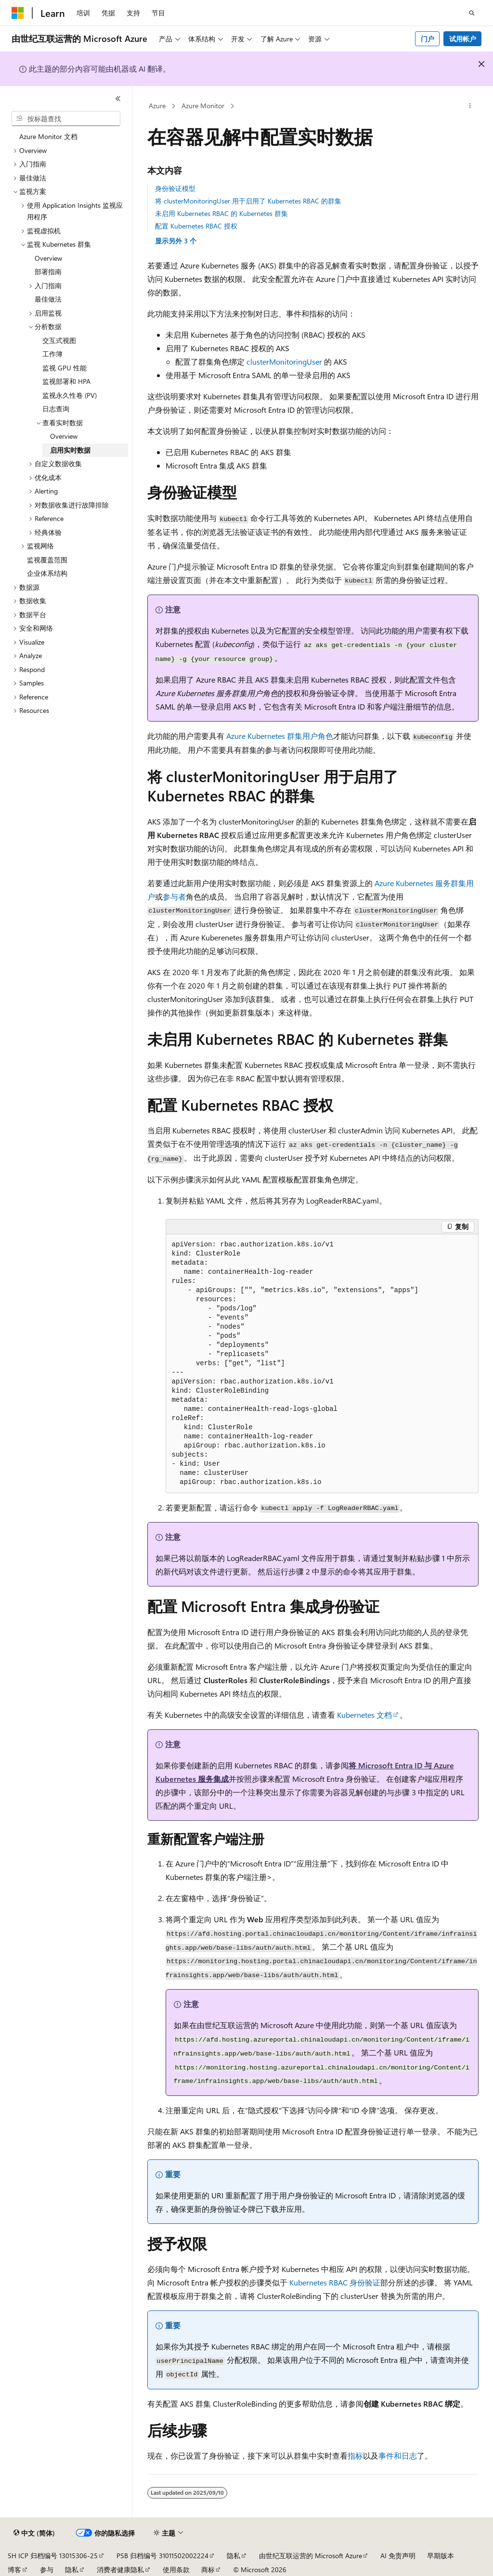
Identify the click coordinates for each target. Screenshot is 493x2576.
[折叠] (118, 98)
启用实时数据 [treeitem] (70, 450)
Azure (157, 105)
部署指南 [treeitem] (48, 271)
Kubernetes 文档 (364, 1715)
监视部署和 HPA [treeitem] (66, 381)
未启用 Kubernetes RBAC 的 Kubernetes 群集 (221, 213)
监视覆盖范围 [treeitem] (47, 559)
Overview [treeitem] (48, 258)
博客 (14, 2569)
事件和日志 (397, 2455)
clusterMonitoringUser (284, 361)
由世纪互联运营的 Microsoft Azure (310, 2555)
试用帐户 (462, 38)
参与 (46, 2569)
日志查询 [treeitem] (55, 408)
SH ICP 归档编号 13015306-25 (53, 2555)
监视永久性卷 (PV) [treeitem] (69, 395)
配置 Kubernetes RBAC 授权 (196, 225)
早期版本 (440, 2555)
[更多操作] (469, 106)
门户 (427, 38)
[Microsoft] (18, 13)
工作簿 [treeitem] (52, 353)
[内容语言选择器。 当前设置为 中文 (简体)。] (34, 2533)
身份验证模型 (175, 188)
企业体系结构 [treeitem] (47, 573)
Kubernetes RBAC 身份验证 (334, 2282)
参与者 (174, 896)
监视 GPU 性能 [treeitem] (64, 367)
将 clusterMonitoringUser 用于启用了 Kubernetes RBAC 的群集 (248, 200)
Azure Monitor (203, 105)
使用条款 (176, 2569)
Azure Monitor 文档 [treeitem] (48, 136)
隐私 (233, 2555)
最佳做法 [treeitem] (48, 299)
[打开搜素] (471, 13)
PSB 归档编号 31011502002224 (162, 2555)
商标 (208, 2569)
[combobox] (66, 119)
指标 (355, 2455)
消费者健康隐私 (120, 2569)
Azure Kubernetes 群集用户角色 (279, 736)
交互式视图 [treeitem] (59, 340)
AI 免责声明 (397, 2555)
